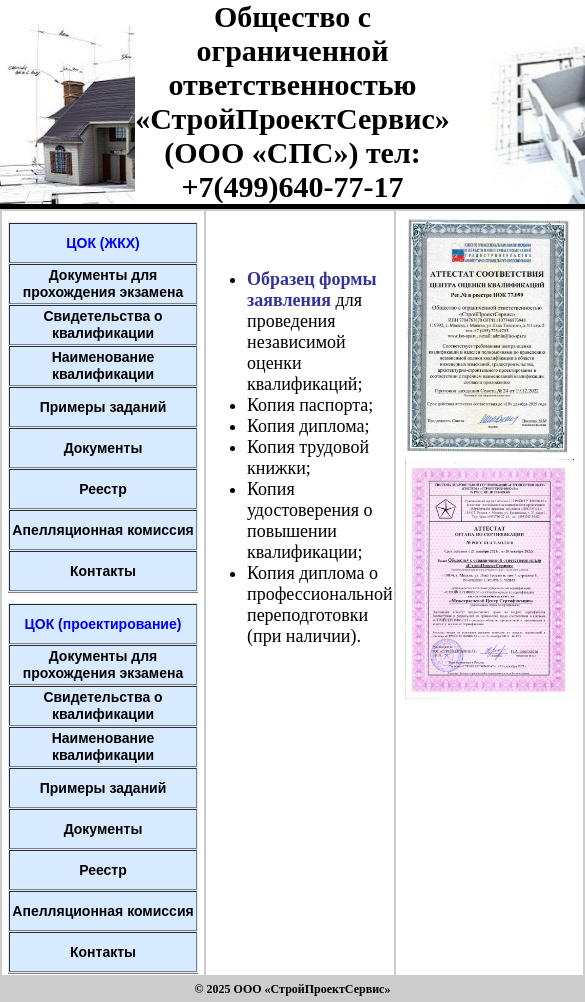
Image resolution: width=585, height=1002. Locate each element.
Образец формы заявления (312, 289)
